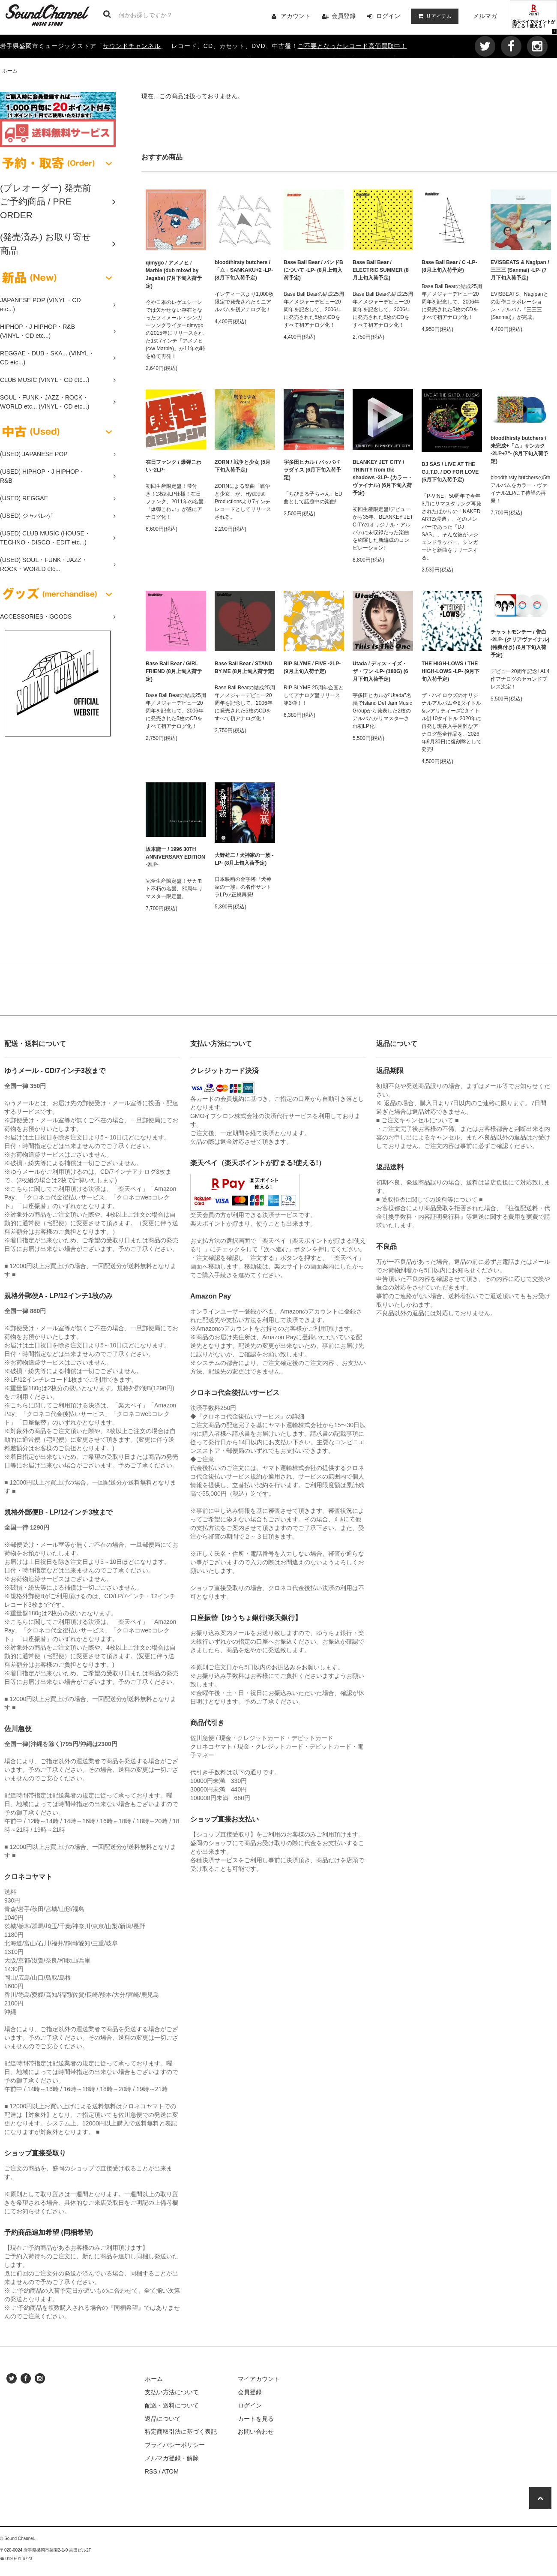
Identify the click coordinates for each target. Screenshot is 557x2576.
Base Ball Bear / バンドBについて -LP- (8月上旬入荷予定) (313, 270)
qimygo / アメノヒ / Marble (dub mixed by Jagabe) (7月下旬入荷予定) (174, 274)
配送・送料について (172, 2405)
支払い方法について (172, 2392)
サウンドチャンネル (132, 45)
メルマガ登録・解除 (172, 2458)
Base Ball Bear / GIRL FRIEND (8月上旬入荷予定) (174, 671)
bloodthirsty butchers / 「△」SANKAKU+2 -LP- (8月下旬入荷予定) (244, 270)
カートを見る (256, 2418)
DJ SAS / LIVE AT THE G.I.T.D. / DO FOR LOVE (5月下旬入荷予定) (450, 472)
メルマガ (485, 15)
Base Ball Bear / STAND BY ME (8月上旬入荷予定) (245, 667)
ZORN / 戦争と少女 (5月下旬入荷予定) (242, 466)
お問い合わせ (256, 2431)
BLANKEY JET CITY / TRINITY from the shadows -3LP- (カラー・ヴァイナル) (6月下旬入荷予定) (383, 477)
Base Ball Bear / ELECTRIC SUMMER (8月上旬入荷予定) (381, 270)
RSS (151, 2471)
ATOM (170, 2471)
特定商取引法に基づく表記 (181, 2431)
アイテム (433, 15)
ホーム (10, 71)
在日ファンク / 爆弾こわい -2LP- (173, 466)
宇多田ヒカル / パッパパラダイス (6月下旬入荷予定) (312, 470)
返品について (163, 2418)
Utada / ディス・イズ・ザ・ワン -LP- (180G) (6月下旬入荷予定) (380, 671)
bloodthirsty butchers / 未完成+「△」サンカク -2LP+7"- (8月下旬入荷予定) (519, 449)
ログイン (388, 15)
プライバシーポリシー (175, 2444)
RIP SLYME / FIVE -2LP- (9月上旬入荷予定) (312, 667)
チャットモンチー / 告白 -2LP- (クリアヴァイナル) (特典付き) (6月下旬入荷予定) (520, 643)
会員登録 (344, 15)
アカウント (296, 15)
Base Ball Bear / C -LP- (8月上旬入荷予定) (449, 266)
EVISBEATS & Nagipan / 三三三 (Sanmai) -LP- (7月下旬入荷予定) (520, 270)
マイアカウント (259, 2378)
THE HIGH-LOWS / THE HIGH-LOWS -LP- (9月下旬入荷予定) (450, 671)
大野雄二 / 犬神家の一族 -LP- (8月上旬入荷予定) (244, 859)
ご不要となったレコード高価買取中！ (352, 45)
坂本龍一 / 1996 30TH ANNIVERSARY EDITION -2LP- (175, 857)
